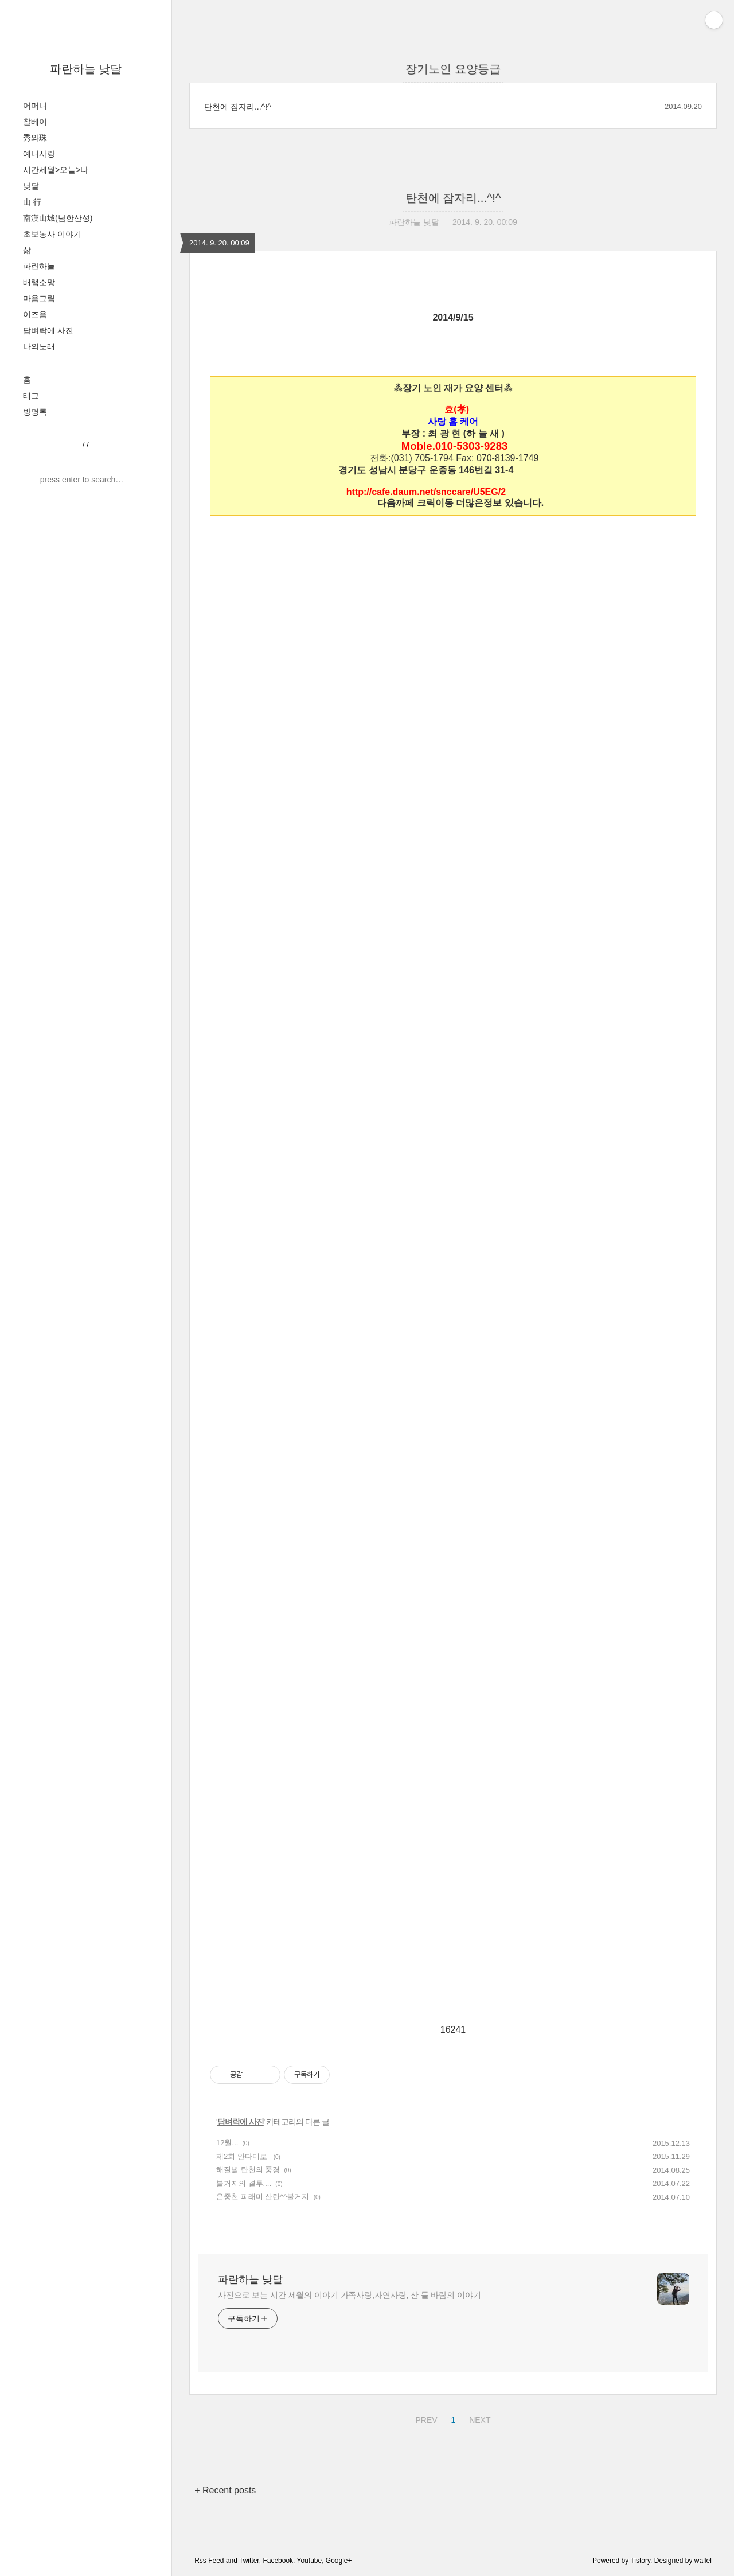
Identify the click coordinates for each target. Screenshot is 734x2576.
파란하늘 (39, 266)
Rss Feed (209, 2560)
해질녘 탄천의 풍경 (248, 2169)
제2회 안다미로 (242, 2156)
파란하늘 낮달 (86, 69)
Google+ (339, 2560)
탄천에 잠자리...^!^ (237, 106)
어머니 (35, 105)
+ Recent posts (225, 2490)
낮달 (31, 185)
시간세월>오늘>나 (55, 169)
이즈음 (35, 314)
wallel (703, 2560)
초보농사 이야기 (52, 234)
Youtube (309, 2560)
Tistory (640, 2560)
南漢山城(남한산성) (57, 218)
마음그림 (39, 298)
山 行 (32, 201)
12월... (227, 2142)
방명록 (35, 411)
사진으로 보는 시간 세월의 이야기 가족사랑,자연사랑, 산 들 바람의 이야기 (349, 2295)
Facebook (278, 2560)
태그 (31, 395)
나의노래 (39, 346)
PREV (424, 2418)
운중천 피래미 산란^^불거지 (262, 2196)
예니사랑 (39, 153)
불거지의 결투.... (243, 2183)
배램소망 (39, 282)
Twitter (249, 2560)
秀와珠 (35, 137)
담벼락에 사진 (48, 330)
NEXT (478, 2418)
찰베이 (35, 121)
